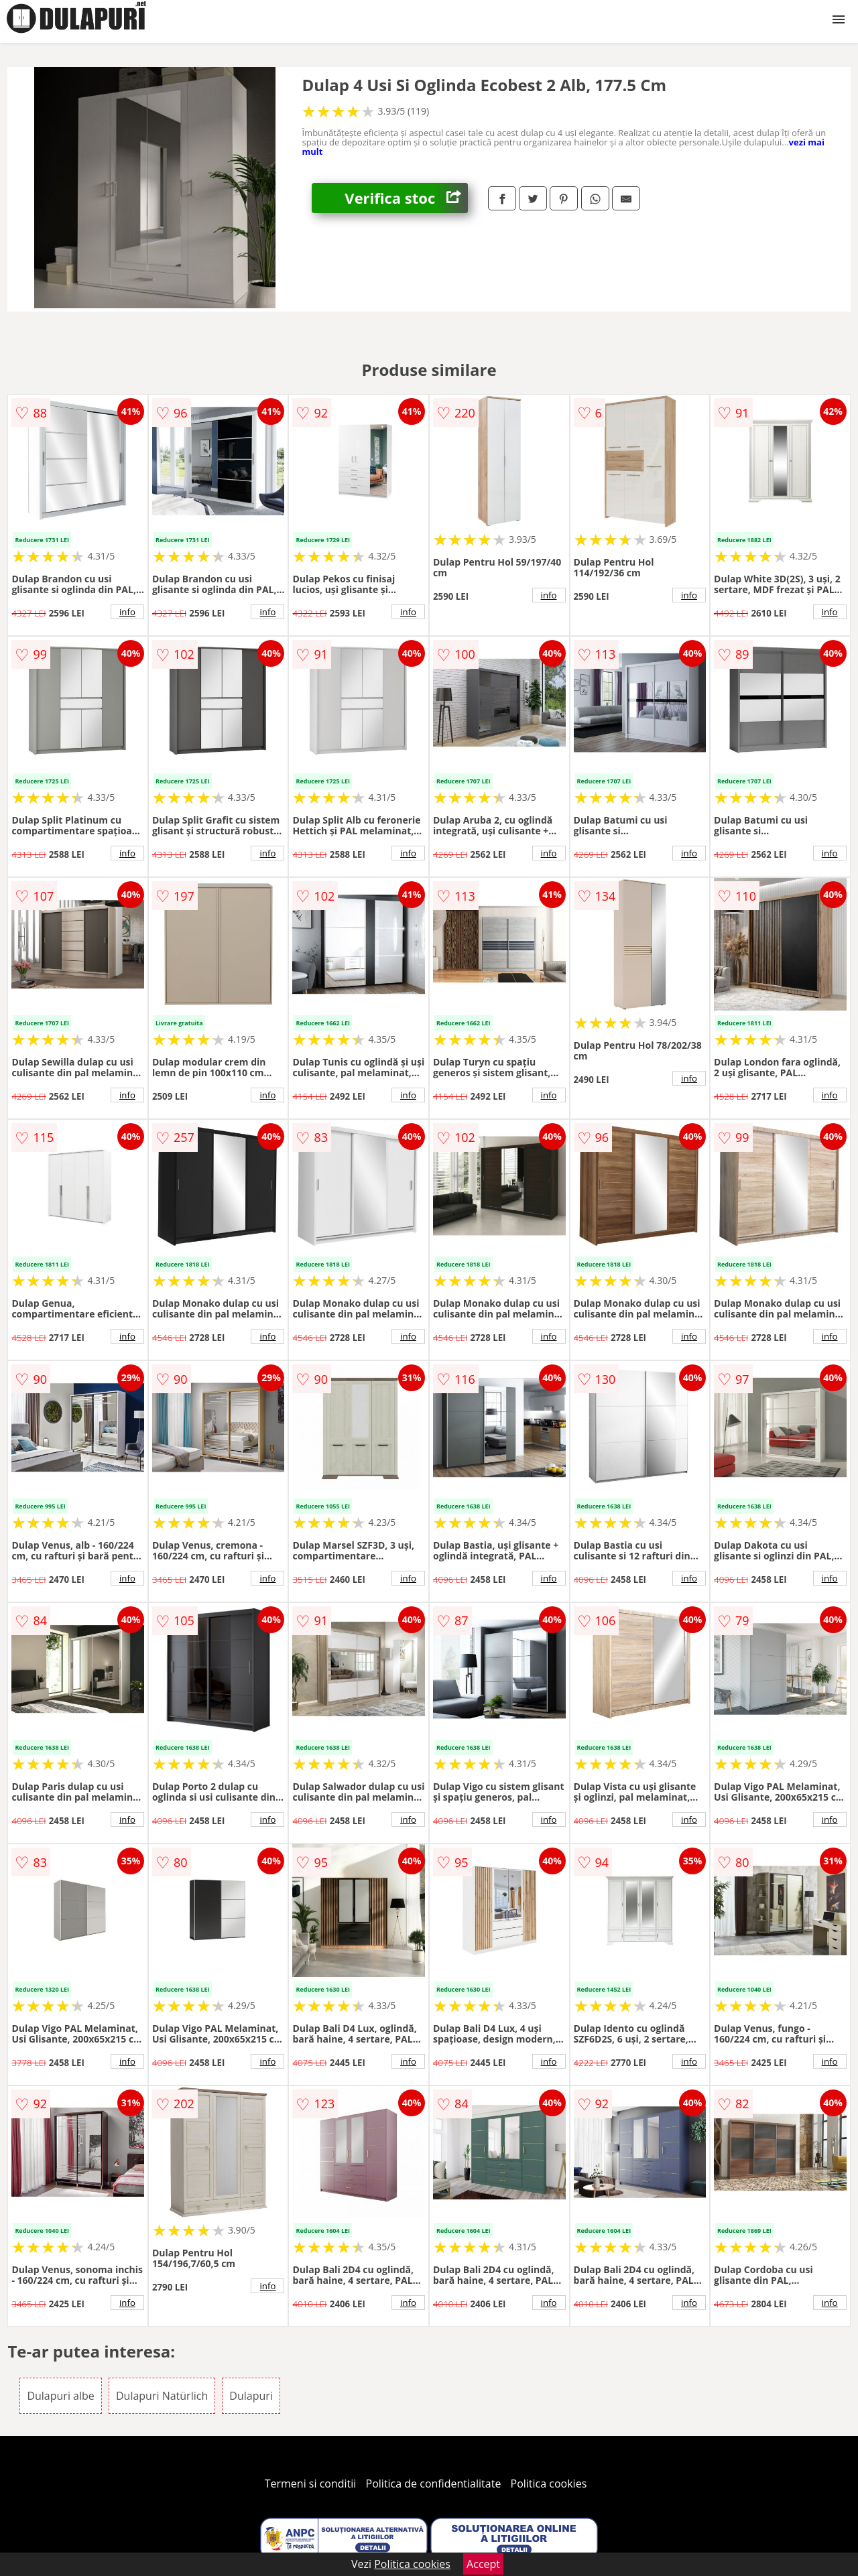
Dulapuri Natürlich (162, 2395)
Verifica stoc (406, 198)
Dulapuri (251, 2395)
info (127, 612)
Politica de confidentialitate (433, 2483)
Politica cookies (549, 2483)
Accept (483, 2564)
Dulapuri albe (60, 2395)
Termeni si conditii (311, 2483)
